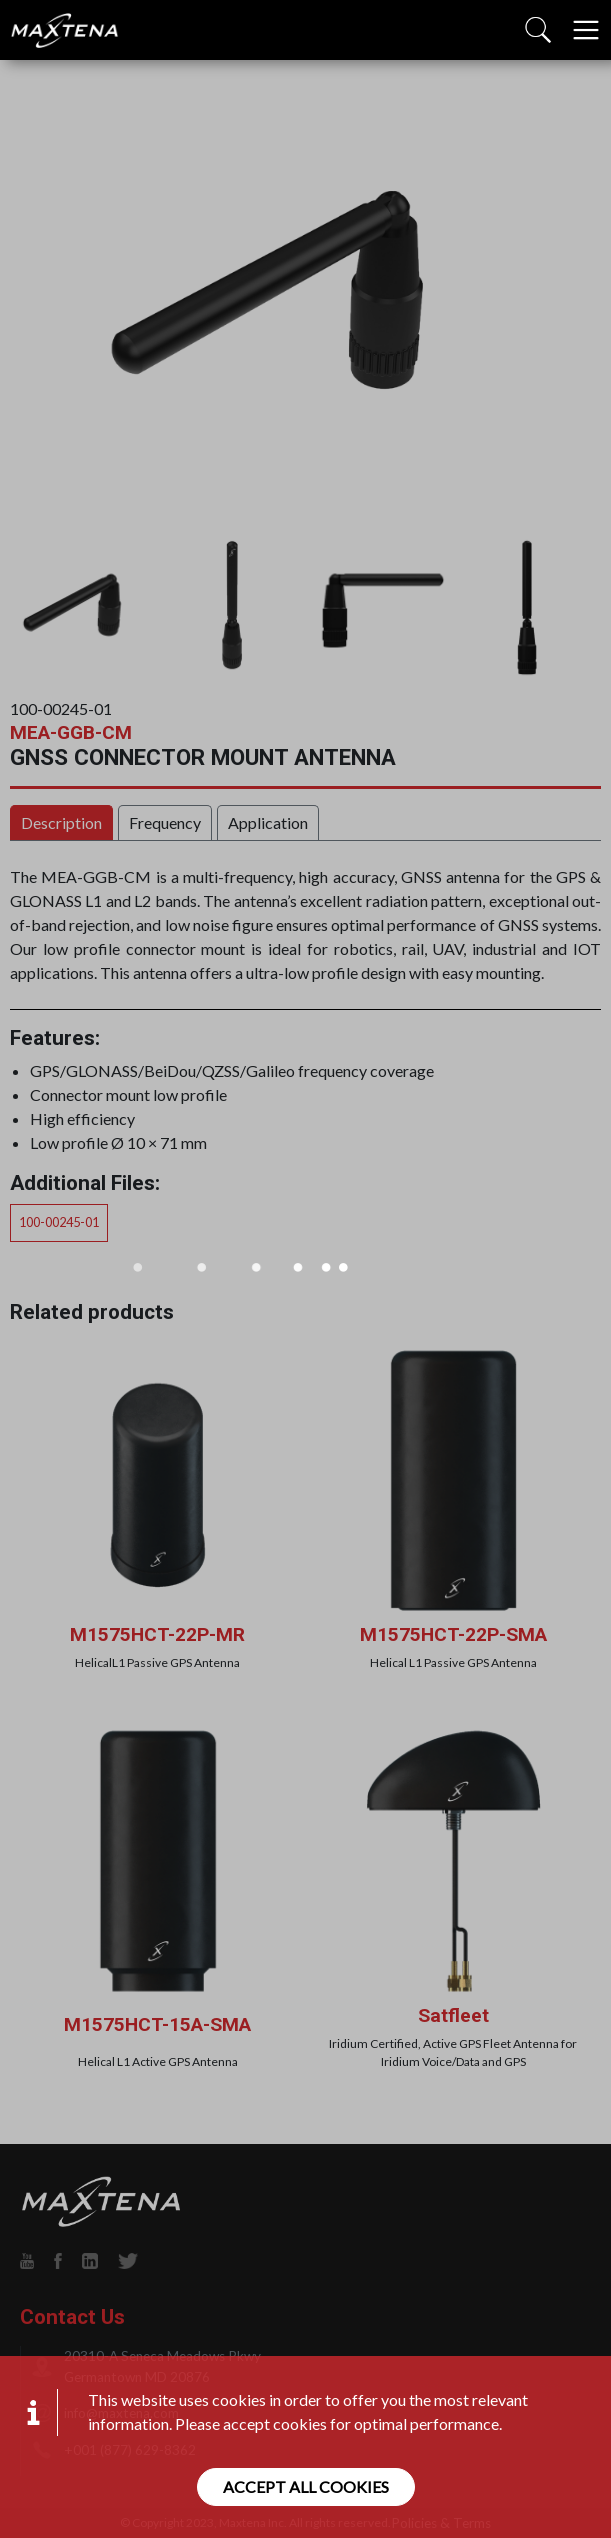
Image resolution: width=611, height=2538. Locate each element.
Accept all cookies (306, 2486)
